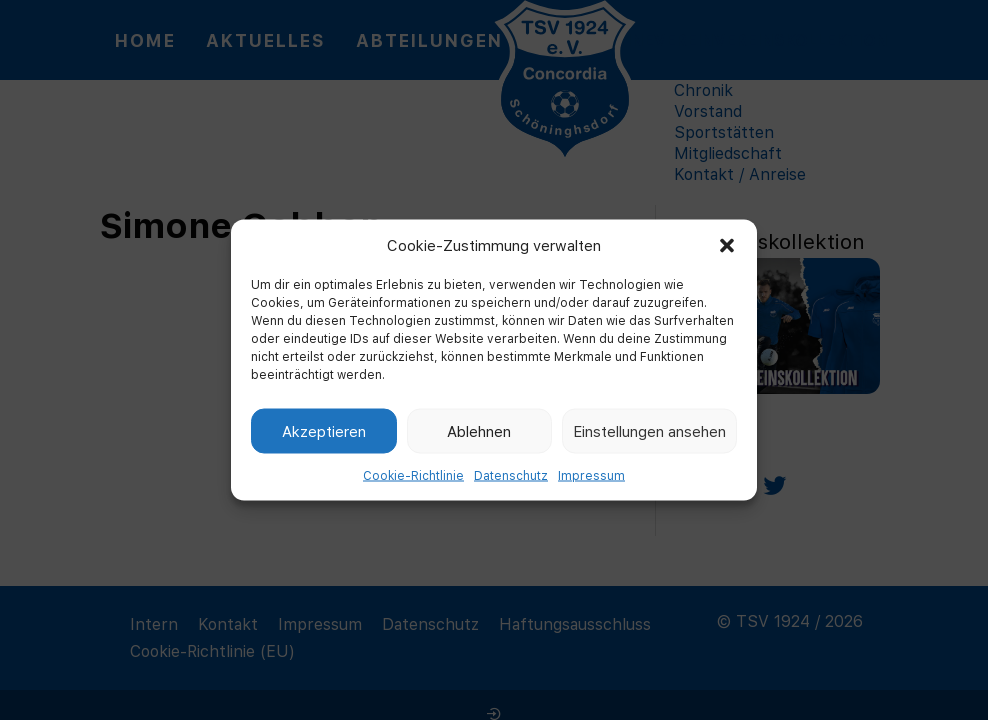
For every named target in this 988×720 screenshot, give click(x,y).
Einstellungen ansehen (649, 430)
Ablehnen (479, 430)
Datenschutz (511, 475)
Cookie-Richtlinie (413, 475)
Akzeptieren (324, 430)
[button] (727, 245)
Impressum (591, 475)
